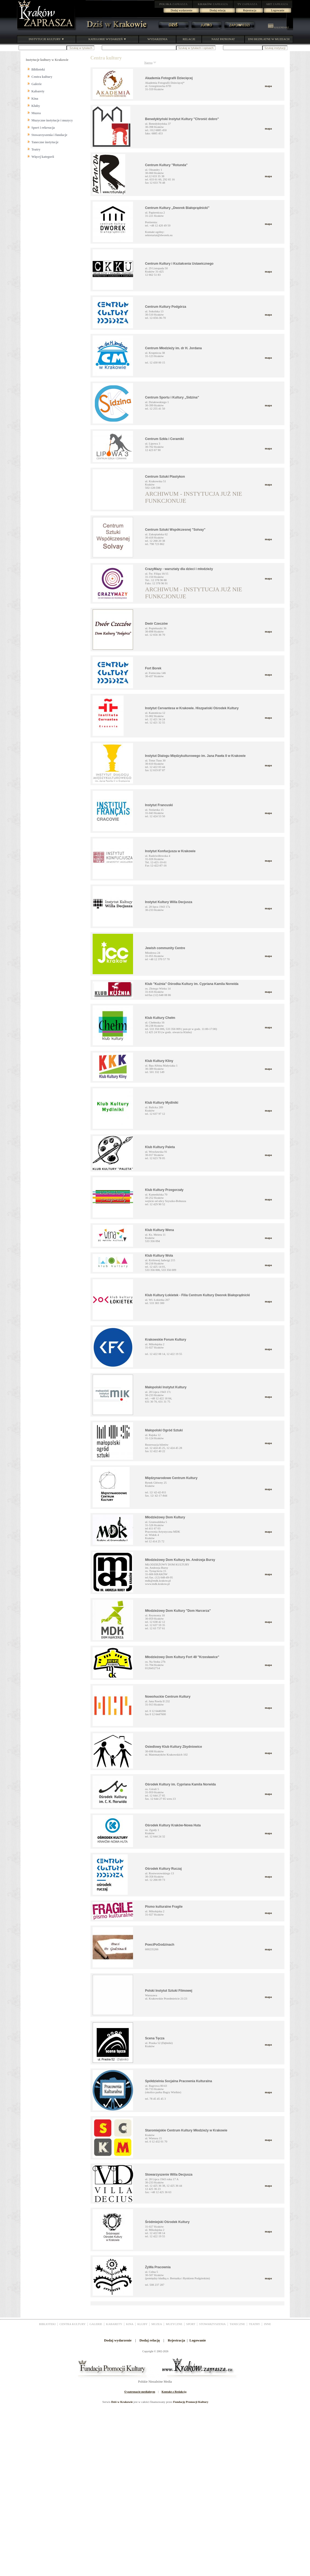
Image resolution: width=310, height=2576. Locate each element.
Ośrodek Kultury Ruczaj (163, 1869)
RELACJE (189, 39)
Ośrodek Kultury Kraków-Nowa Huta (173, 1825)
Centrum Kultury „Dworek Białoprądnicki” (177, 208)
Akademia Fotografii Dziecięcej (169, 78)
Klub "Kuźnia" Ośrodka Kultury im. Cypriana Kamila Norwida (192, 984)
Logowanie (277, 10)
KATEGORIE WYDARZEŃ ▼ (107, 39)
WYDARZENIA (157, 39)
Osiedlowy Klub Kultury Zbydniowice (173, 1747)
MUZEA (156, 2324)
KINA (130, 2324)
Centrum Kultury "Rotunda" (166, 165)
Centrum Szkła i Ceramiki (164, 439)
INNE (267, 2324)
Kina (35, 98)
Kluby (36, 106)
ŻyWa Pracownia (158, 2267)
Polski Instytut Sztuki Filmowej (168, 1991)
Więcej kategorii (43, 157)
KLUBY (142, 2324)
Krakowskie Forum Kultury (165, 1339)
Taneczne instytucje (45, 142)
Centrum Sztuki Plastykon (165, 476)
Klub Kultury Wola (159, 1255)
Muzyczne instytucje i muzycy (52, 120)
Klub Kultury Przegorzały (164, 1190)
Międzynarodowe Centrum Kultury (171, 1478)
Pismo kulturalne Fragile (164, 1907)
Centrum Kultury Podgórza (165, 307)
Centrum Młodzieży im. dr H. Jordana (173, 348)
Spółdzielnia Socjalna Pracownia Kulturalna (178, 2081)
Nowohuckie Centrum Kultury (168, 1696)
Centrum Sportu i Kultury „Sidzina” (172, 397)
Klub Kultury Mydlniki (161, 1103)
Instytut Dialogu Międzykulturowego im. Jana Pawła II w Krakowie (195, 756)
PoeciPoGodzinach (160, 1944)
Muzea (36, 113)
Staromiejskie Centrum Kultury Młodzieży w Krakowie (186, 2130)
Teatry (36, 149)
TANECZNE (237, 2324)
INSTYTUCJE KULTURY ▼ (46, 39)
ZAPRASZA (173, 4)
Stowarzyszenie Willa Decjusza (169, 2174)
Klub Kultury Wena (159, 1230)
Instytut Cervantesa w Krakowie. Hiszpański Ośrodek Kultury (192, 708)
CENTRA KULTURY (73, 2324)
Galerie (37, 84)
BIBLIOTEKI (47, 2324)
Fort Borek (153, 668)
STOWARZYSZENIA (212, 2324)
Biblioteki (38, 69)
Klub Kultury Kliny (159, 1061)
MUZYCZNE (174, 2324)
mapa (268, 86)
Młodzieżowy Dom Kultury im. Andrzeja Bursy (180, 1560)
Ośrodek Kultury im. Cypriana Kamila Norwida (180, 1784)
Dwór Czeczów (156, 623)
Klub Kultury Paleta (160, 1147)
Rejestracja (249, 10)
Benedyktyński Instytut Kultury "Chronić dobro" (182, 119)
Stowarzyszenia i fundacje (49, 135)
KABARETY (114, 2324)
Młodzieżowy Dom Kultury (165, 1517)
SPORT (190, 2324)
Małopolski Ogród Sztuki (164, 1430)
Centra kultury (42, 77)
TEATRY (254, 2324)
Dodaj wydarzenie (181, 10)
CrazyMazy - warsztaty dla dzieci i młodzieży (179, 569)
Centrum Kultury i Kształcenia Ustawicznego (179, 263)
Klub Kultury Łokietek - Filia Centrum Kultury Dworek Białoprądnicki (197, 1295)
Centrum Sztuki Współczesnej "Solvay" (175, 530)
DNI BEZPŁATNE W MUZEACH (269, 39)
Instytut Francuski (159, 805)
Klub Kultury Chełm (160, 1018)
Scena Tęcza (155, 2038)
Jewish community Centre (165, 948)
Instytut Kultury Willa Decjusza (168, 902)
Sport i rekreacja (43, 128)
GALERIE (95, 2324)
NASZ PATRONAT (223, 39)
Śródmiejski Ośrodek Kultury (167, 2222)
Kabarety (38, 91)
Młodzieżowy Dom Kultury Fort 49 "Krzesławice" (182, 1657)
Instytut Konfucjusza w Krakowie (170, 851)
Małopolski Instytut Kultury (166, 1387)
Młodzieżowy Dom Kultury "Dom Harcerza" (178, 1611)
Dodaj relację (218, 10)
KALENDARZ (278, 27)
